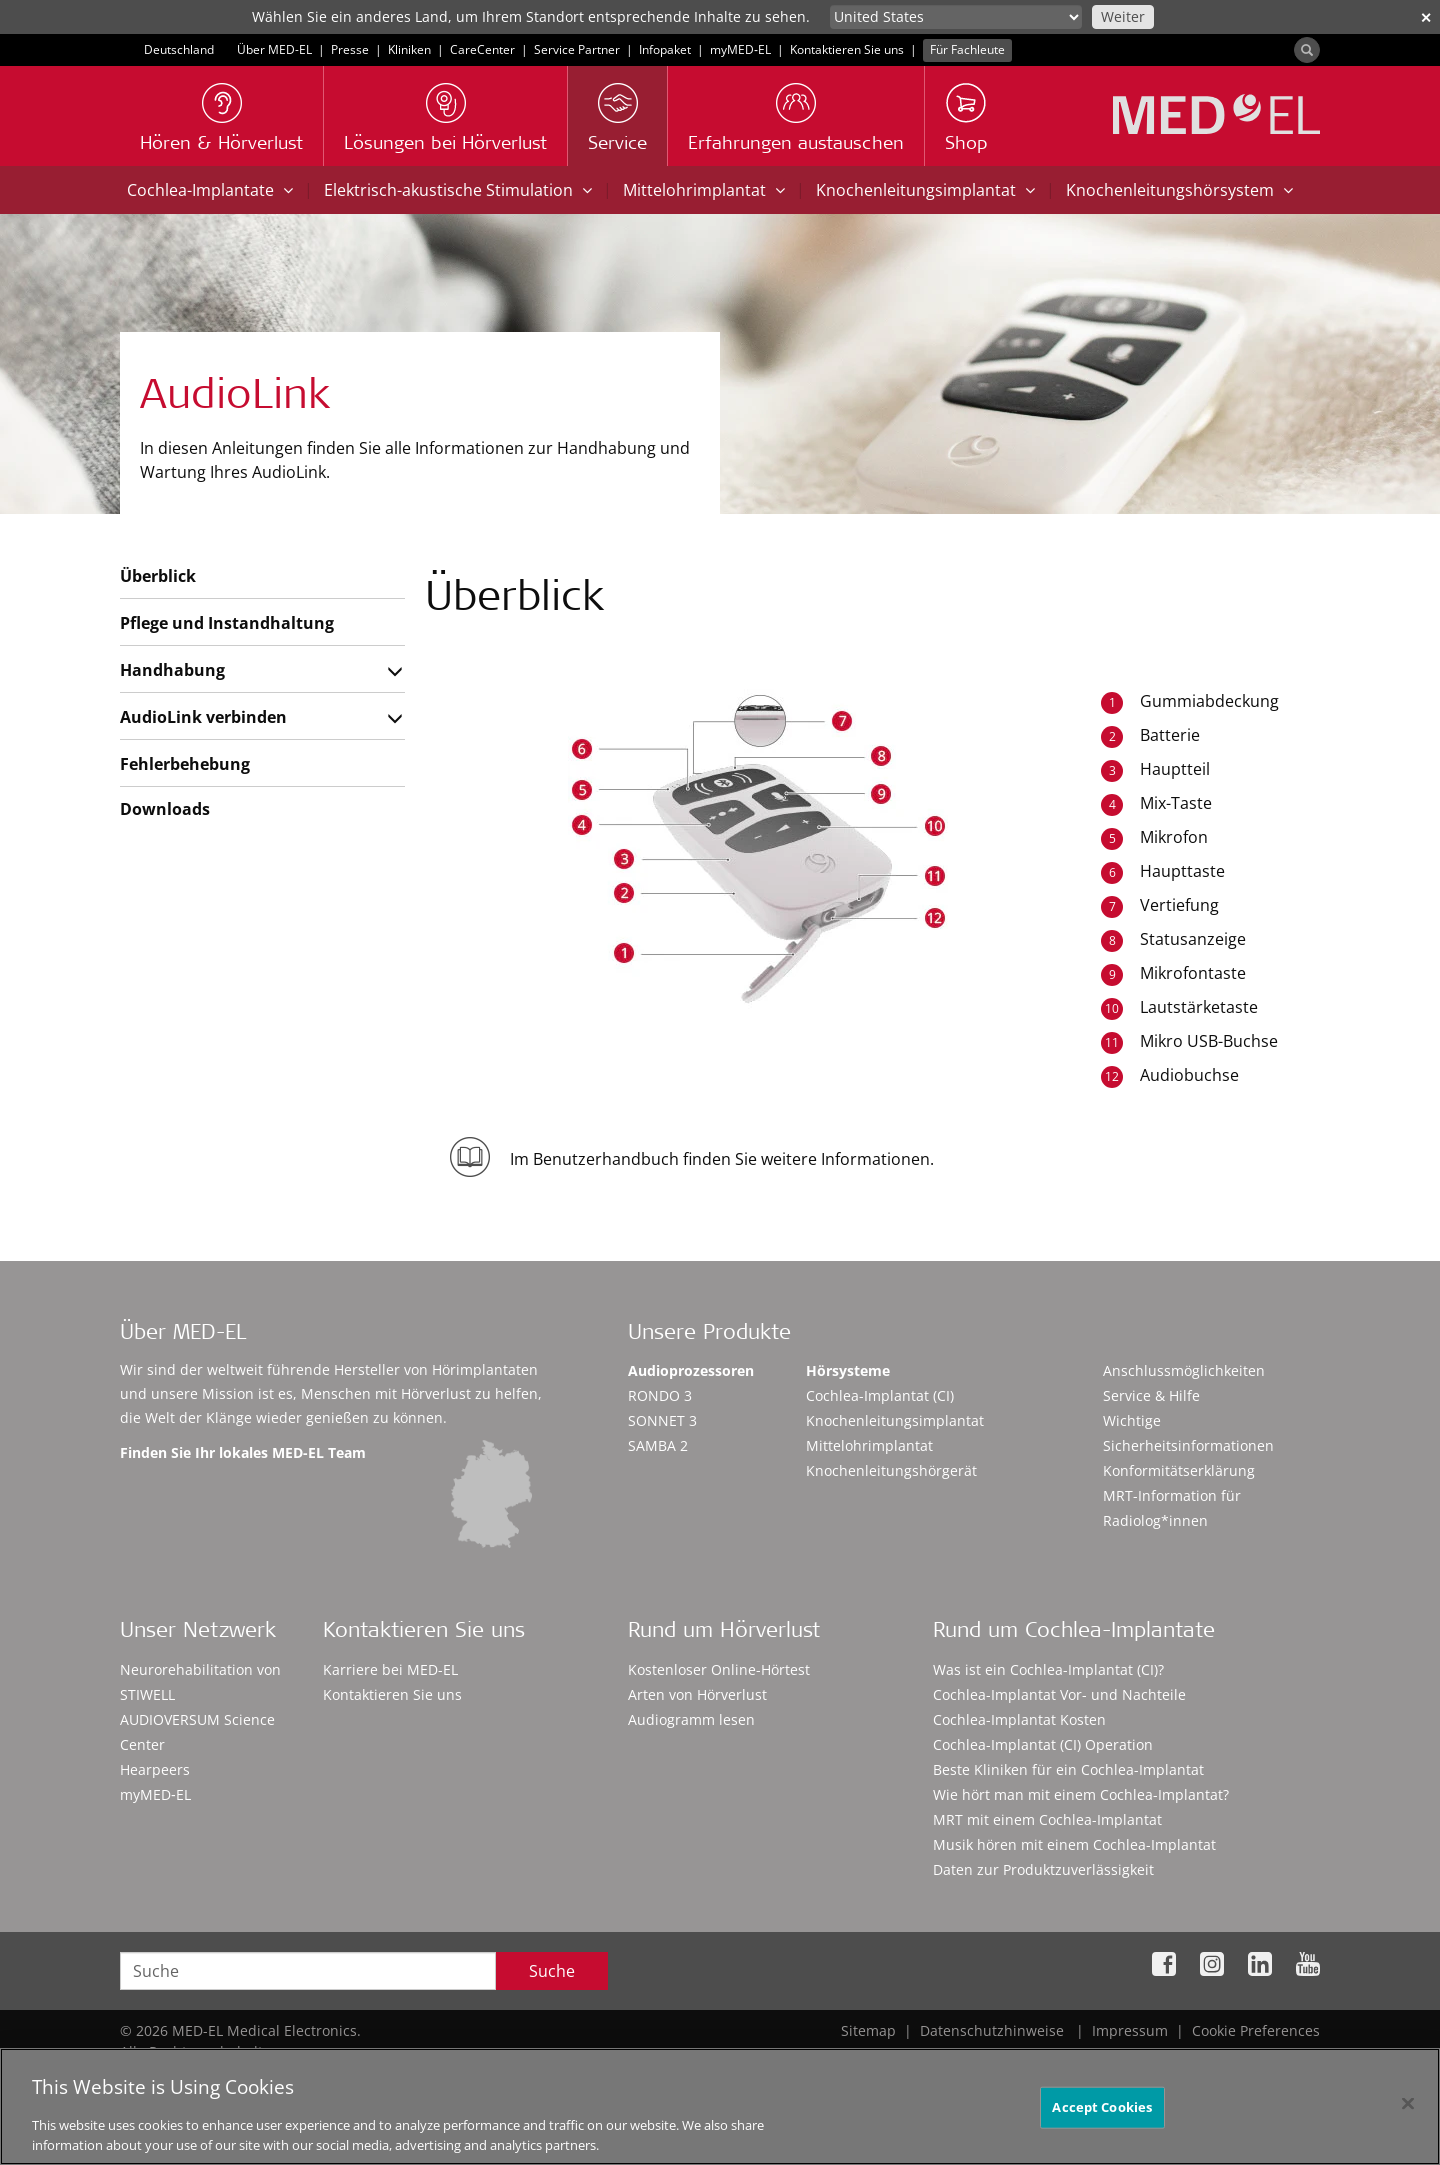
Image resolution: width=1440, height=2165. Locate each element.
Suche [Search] (552, 1971)
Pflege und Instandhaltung (227, 623)
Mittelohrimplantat (704, 190)
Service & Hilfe (1151, 1395)
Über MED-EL (274, 49)
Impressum (1130, 2030)
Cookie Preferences (1256, 2030)
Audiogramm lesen (691, 1719)
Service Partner (577, 49)
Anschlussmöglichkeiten (1184, 1370)
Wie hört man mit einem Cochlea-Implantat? (1081, 1794)
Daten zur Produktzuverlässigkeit (1043, 1869)
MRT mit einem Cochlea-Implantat (1047, 1819)
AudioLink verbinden (203, 717)
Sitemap (868, 2030)
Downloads (165, 809)
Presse (350, 49)
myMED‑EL (740, 49)
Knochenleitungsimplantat (925, 190)
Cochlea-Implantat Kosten (1019, 1719)
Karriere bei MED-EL (390, 1669)
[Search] (1307, 50)
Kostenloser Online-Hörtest (719, 1669)
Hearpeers (155, 1769)
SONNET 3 (662, 1420)
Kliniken (409, 49)
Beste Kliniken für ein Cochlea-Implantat (1068, 1769)
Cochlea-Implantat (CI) (880, 1395)
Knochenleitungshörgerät (891, 1470)
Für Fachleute (967, 49)
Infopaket (665, 49)
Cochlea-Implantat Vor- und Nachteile (1059, 1694)
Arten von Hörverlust (697, 1694)
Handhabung (172, 670)
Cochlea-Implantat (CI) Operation (1043, 1744)
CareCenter (482, 49)
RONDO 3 (660, 1395)
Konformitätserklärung (1179, 1470)
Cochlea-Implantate (210, 190)
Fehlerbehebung (185, 764)
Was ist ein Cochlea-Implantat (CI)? (1048, 1669)
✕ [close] (1426, 17)
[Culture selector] (956, 17)
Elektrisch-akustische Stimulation (458, 190)
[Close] (1408, 2110)
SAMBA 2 (658, 1445)
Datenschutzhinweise (992, 2030)
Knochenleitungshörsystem (1179, 190)
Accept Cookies (1102, 2113)
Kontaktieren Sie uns (847, 49)
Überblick (158, 576)
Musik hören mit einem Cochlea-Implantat (1074, 1844)
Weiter (1123, 16)
